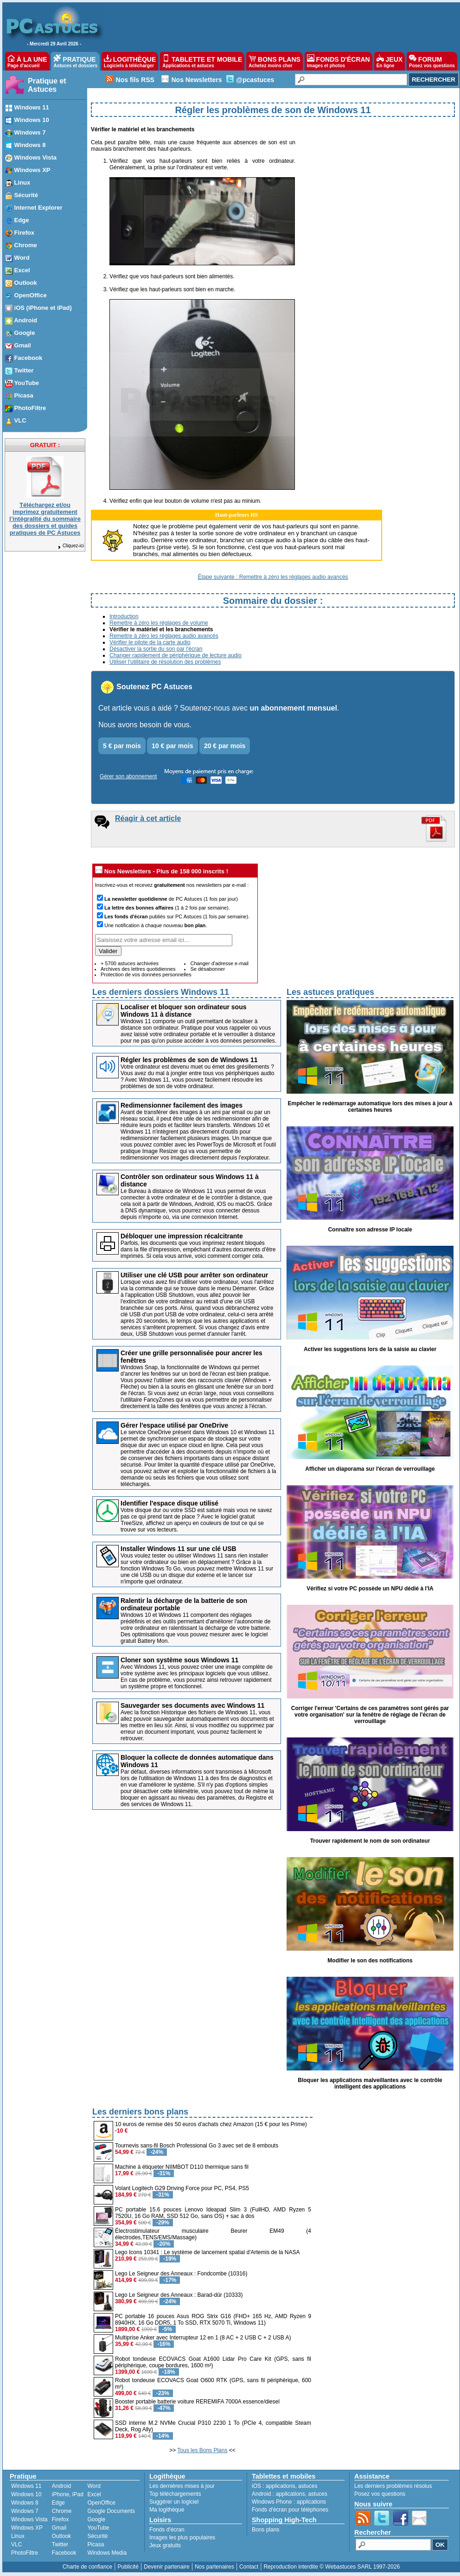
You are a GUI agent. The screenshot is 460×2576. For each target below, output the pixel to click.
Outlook (61, 2536)
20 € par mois (225, 746)
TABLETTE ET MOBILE (202, 61)
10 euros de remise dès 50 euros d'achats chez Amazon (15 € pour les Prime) (211, 2124)
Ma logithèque (166, 2509)
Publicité (127, 2566)
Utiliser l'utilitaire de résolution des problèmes (165, 662)
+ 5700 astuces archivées (130, 963)
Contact (248, 2566)
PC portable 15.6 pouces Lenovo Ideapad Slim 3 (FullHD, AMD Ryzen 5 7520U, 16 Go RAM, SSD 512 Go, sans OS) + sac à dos (213, 2212)
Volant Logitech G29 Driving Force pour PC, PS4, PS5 (182, 2188)
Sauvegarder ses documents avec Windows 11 (192, 1705)
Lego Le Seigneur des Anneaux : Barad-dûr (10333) (179, 2295)
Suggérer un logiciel (173, 2502)
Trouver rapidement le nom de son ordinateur (370, 1841)
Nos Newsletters (196, 79)
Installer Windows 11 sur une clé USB (178, 1548)
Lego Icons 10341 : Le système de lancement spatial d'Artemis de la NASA (207, 2252)
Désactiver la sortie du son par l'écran (155, 649)
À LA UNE (27, 61)
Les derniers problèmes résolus (393, 2486)
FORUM (432, 61)
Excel (94, 2494)
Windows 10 (26, 2494)
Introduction (124, 616)
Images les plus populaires (182, 2537)
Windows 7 (24, 2511)
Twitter (60, 2544)
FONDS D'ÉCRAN (338, 61)
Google (96, 2519)
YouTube (98, 2528)
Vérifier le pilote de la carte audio (150, 642)
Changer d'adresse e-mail (219, 963)
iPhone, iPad (67, 2494)
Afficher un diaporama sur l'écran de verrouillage (370, 1469)
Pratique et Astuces (47, 85)
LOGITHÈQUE (130, 61)
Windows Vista (29, 2519)
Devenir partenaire (167, 2566)
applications (280, 2486)
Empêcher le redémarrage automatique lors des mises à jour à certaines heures (370, 1106)
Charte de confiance (87, 2566)
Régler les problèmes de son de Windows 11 (189, 1060)
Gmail (59, 2528)
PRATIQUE (75, 61)
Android (61, 2486)
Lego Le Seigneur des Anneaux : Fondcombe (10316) (181, 2273)
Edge (58, 2502)
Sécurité (97, 2536)
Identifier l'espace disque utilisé (169, 1503)
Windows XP (27, 2528)
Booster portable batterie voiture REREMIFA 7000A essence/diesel (197, 2401)
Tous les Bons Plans (202, 2450)
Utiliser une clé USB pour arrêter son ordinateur (194, 1275)
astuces (307, 2486)
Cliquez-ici (70, 545)
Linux (18, 2536)
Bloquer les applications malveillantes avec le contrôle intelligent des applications (370, 2083)
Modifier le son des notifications (369, 1960)
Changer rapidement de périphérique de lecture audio (175, 655)
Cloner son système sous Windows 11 (179, 1660)
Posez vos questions (379, 2494)
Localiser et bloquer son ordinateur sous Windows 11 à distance (184, 1010)
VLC (16, 2544)
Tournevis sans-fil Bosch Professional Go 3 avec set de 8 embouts (196, 2145)
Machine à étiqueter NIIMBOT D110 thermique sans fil (182, 2167)
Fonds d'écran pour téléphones (290, 2509)
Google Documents (111, 2511)
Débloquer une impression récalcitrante (182, 1236)
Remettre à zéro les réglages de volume (158, 623)
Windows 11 (26, 2486)
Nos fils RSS (135, 79)
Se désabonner (207, 969)
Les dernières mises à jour (182, 2486)
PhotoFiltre (24, 2553)
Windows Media (107, 2553)
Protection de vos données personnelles (146, 974)
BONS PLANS (274, 61)
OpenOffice (101, 2502)
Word (93, 2486)
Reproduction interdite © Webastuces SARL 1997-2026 (331, 2566)
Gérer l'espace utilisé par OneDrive (174, 1425)
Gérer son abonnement (128, 776)
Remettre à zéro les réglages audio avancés (163, 636)
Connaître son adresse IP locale (370, 1229)
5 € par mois (122, 746)
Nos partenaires (214, 2566)
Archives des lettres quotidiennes (138, 969)
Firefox (60, 2519)
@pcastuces (255, 79)
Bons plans (265, 2529)
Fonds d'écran (167, 2529)
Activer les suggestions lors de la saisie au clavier (370, 1349)
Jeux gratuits (165, 2545)
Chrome (62, 2511)
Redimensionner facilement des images (182, 1105)
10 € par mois (172, 746)
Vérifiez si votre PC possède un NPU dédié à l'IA (370, 1588)
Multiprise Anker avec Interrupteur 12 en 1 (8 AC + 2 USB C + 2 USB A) (203, 2337)
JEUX (389, 61)
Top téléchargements (175, 2494)
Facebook (64, 2553)
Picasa (95, 2544)
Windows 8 (24, 2502)
